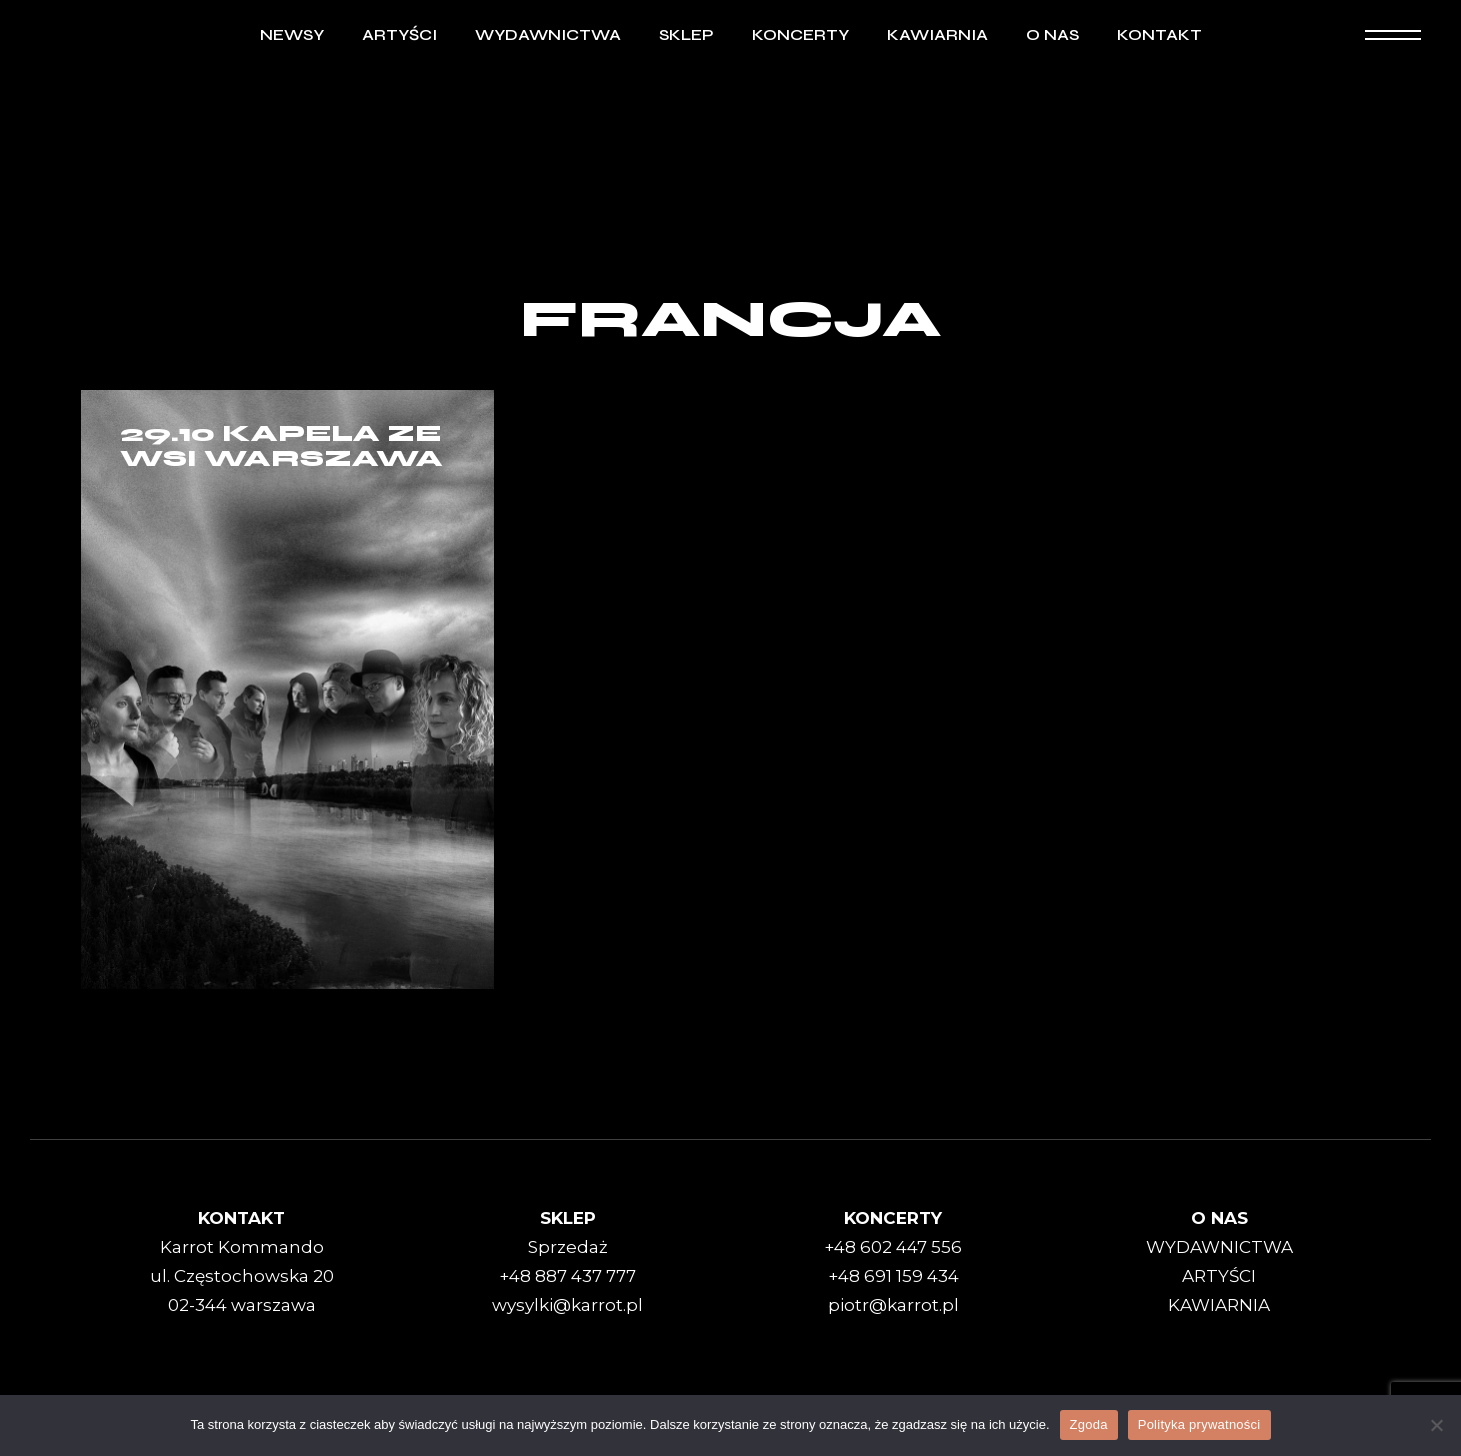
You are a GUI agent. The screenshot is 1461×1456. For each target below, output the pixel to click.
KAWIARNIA (1219, 1305)
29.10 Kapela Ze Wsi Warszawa (281, 446)
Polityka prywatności (1199, 1424)
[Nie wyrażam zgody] (1436, 1425)
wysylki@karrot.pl (567, 1305)
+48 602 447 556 (893, 1247)
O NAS (1219, 1218)
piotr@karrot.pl (893, 1305)
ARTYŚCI (1219, 1276)
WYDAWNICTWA (1219, 1247)
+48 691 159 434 (893, 1276)
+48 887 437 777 (567, 1276)
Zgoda (1089, 1424)
